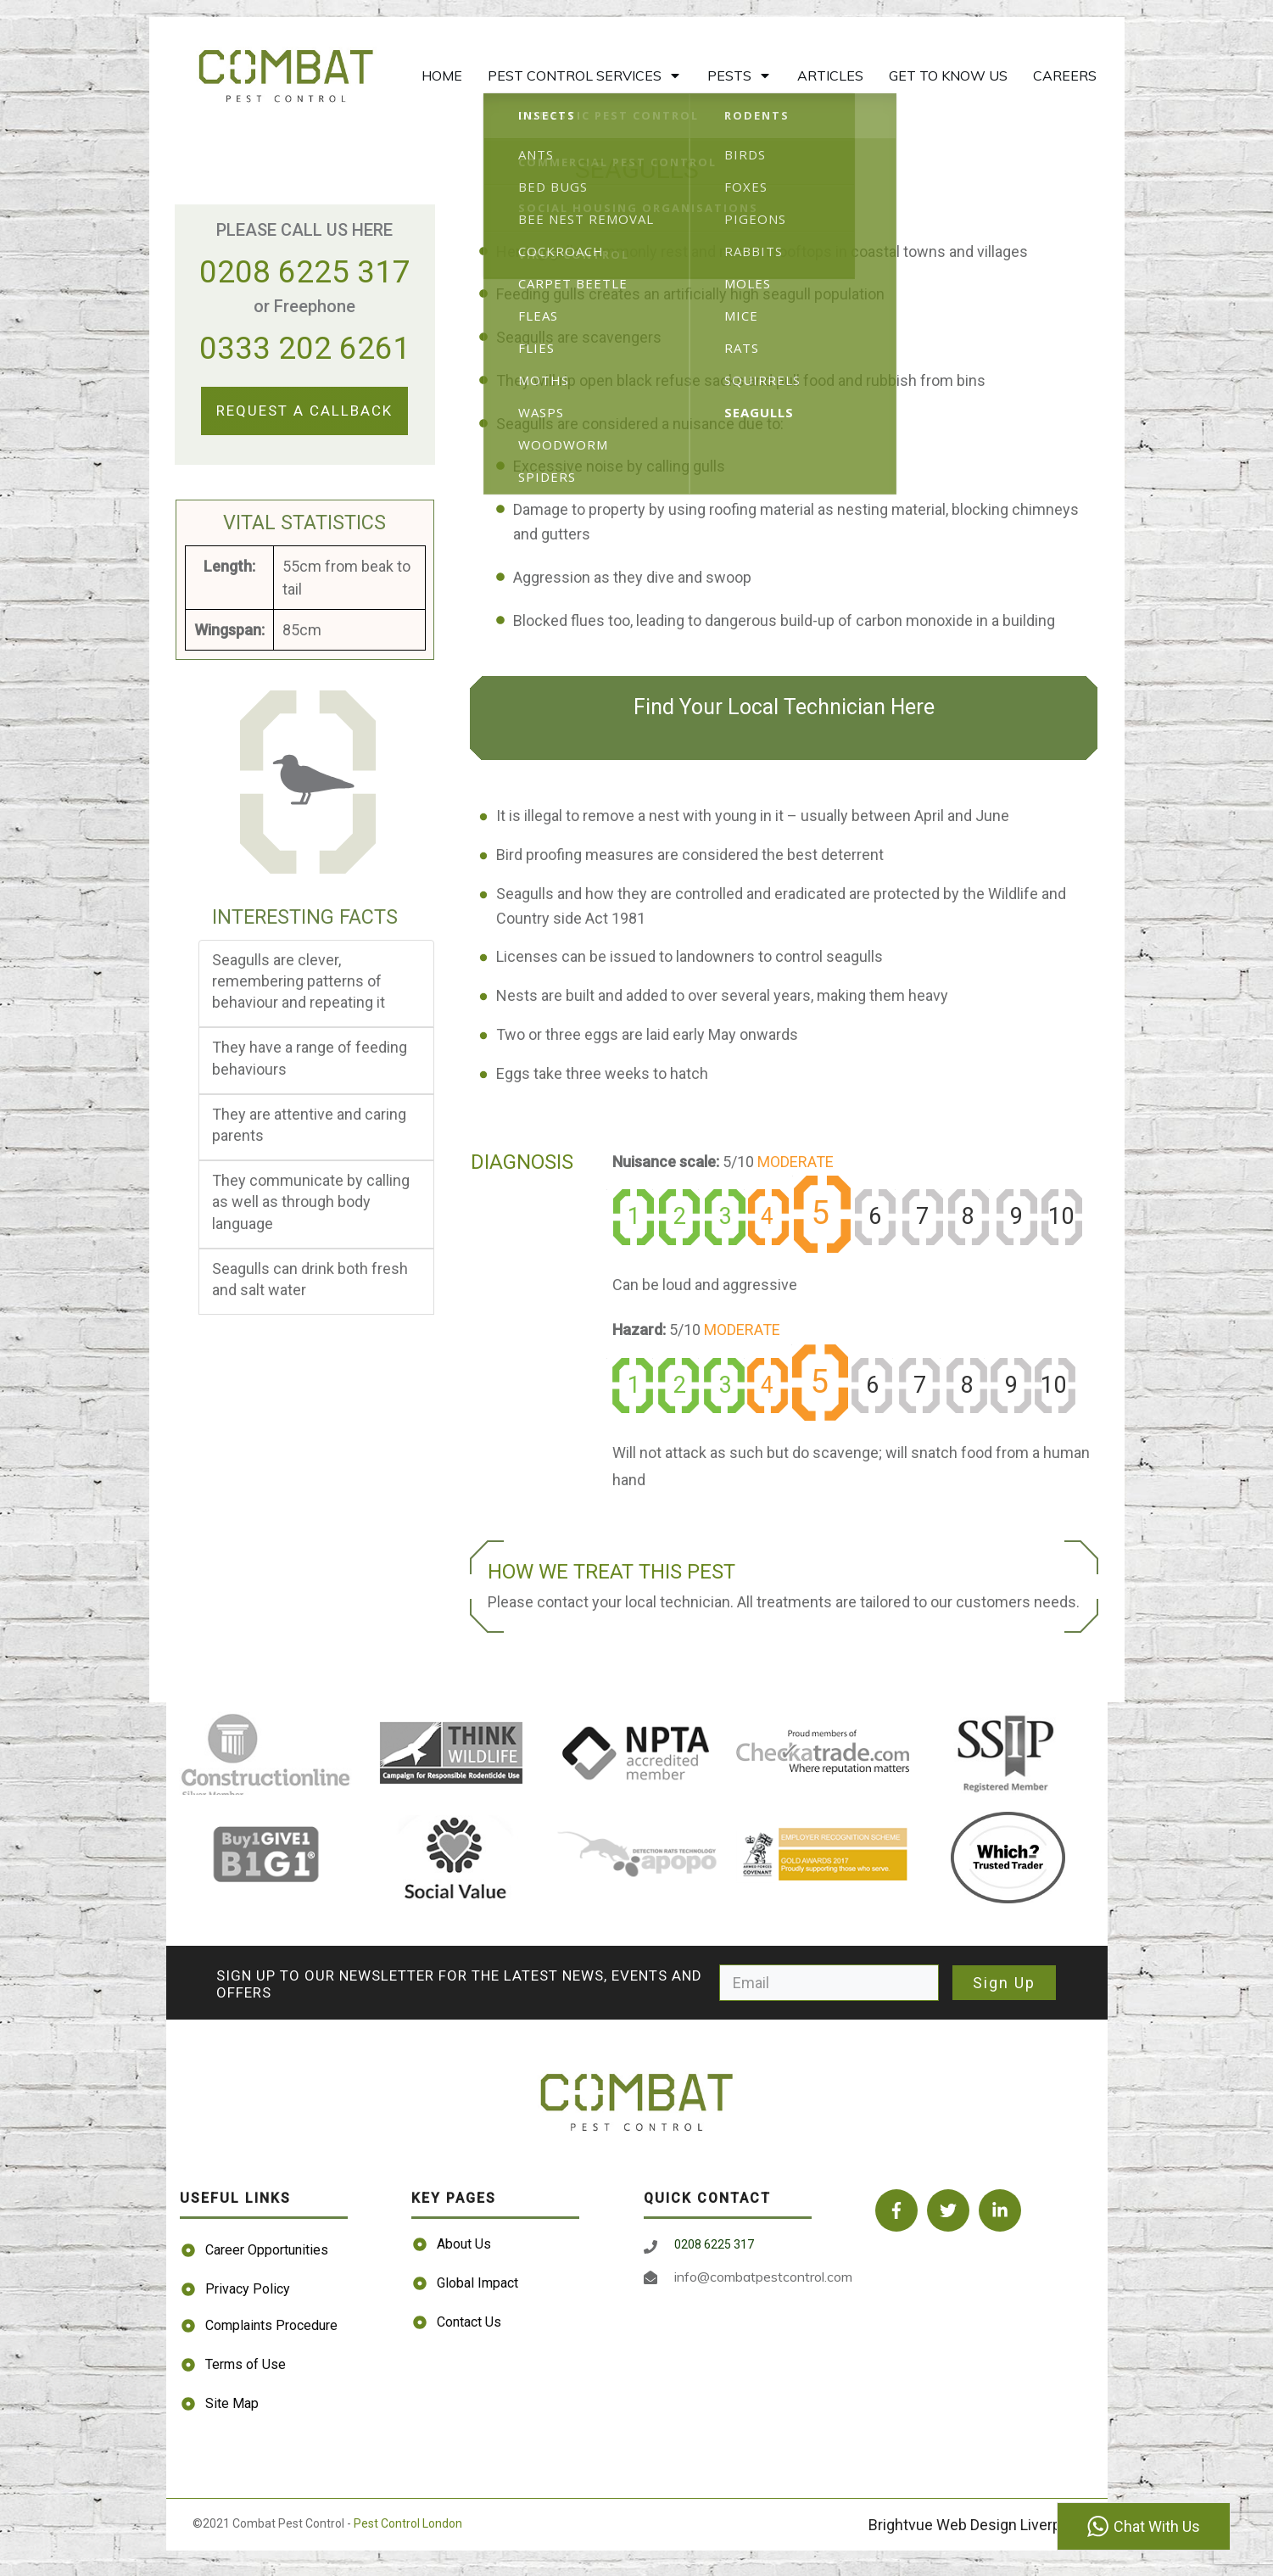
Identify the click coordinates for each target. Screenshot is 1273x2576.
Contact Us (469, 2322)
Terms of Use (245, 2364)
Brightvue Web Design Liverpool (974, 2525)
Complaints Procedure (271, 2325)
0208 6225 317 (304, 272)
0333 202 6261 (304, 348)
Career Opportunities (266, 2250)
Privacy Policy (247, 2289)
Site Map (232, 2403)
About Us (464, 2244)
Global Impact (477, 2283)
